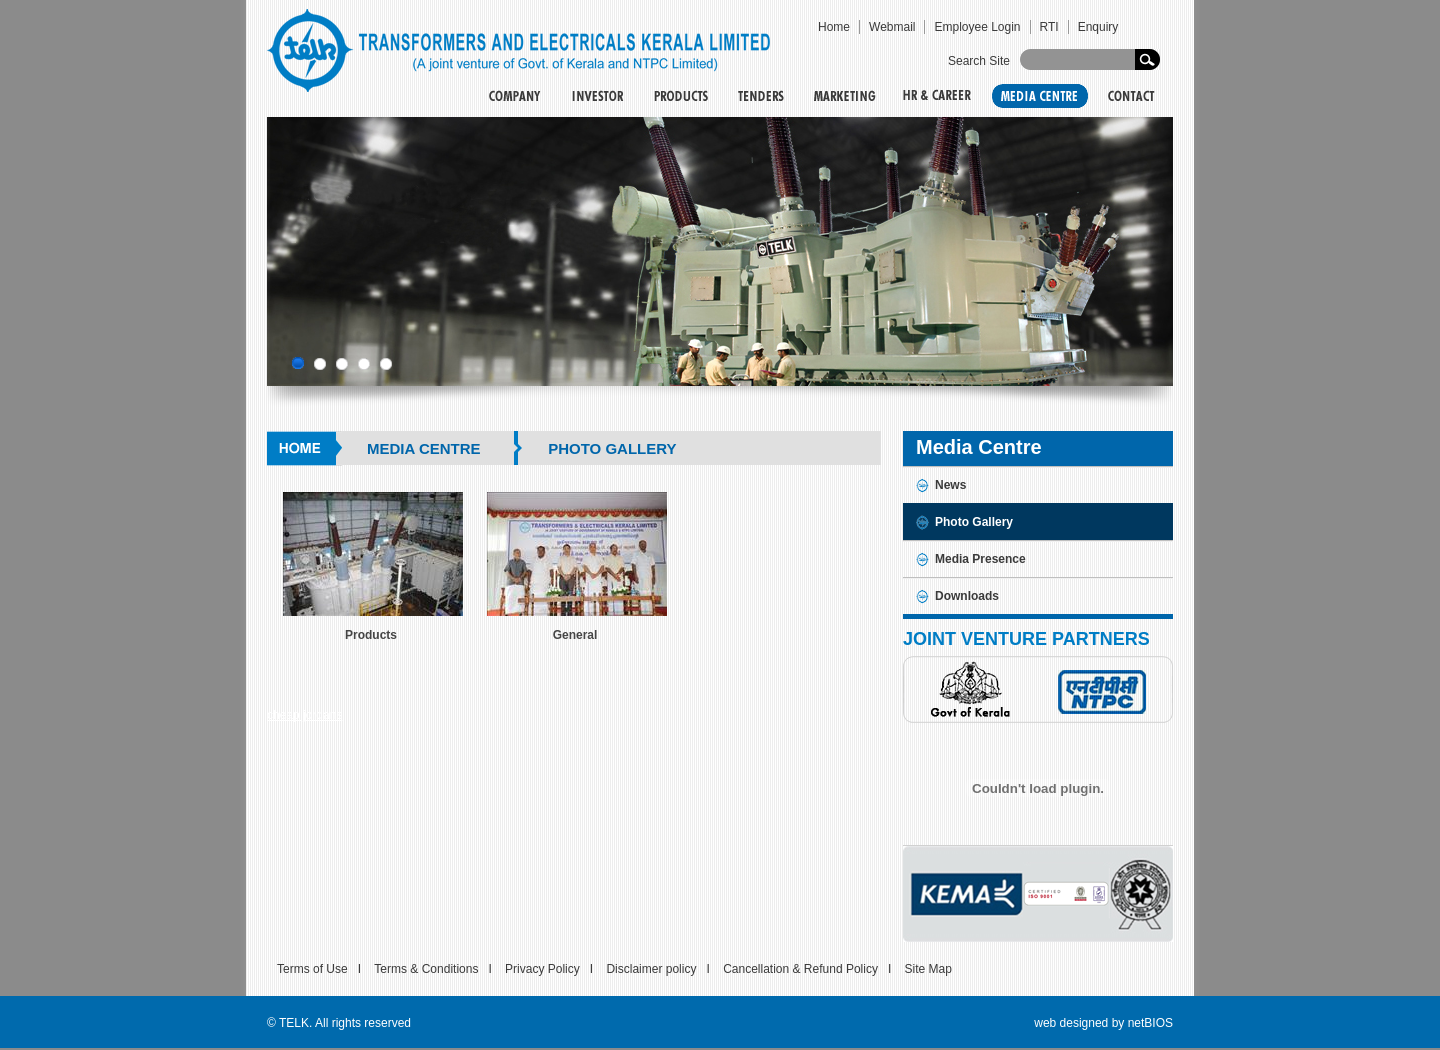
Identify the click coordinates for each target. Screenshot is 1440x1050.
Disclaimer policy (651, 969)
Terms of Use (312, 969)
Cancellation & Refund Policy (800, 969)
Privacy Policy (542, 969)
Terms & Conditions (426, 969)
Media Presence (980, 559)
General (575, 635)
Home (834, 27)
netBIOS (1150, 1023)
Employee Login (977, 27)
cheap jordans (304, 715)
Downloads (967, 596)
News (950, 485)
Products (371, 635)
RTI (1049, 27)
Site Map (928, 969)
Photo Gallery (974, 522)
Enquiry (1098, 27)
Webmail (892, 27)
